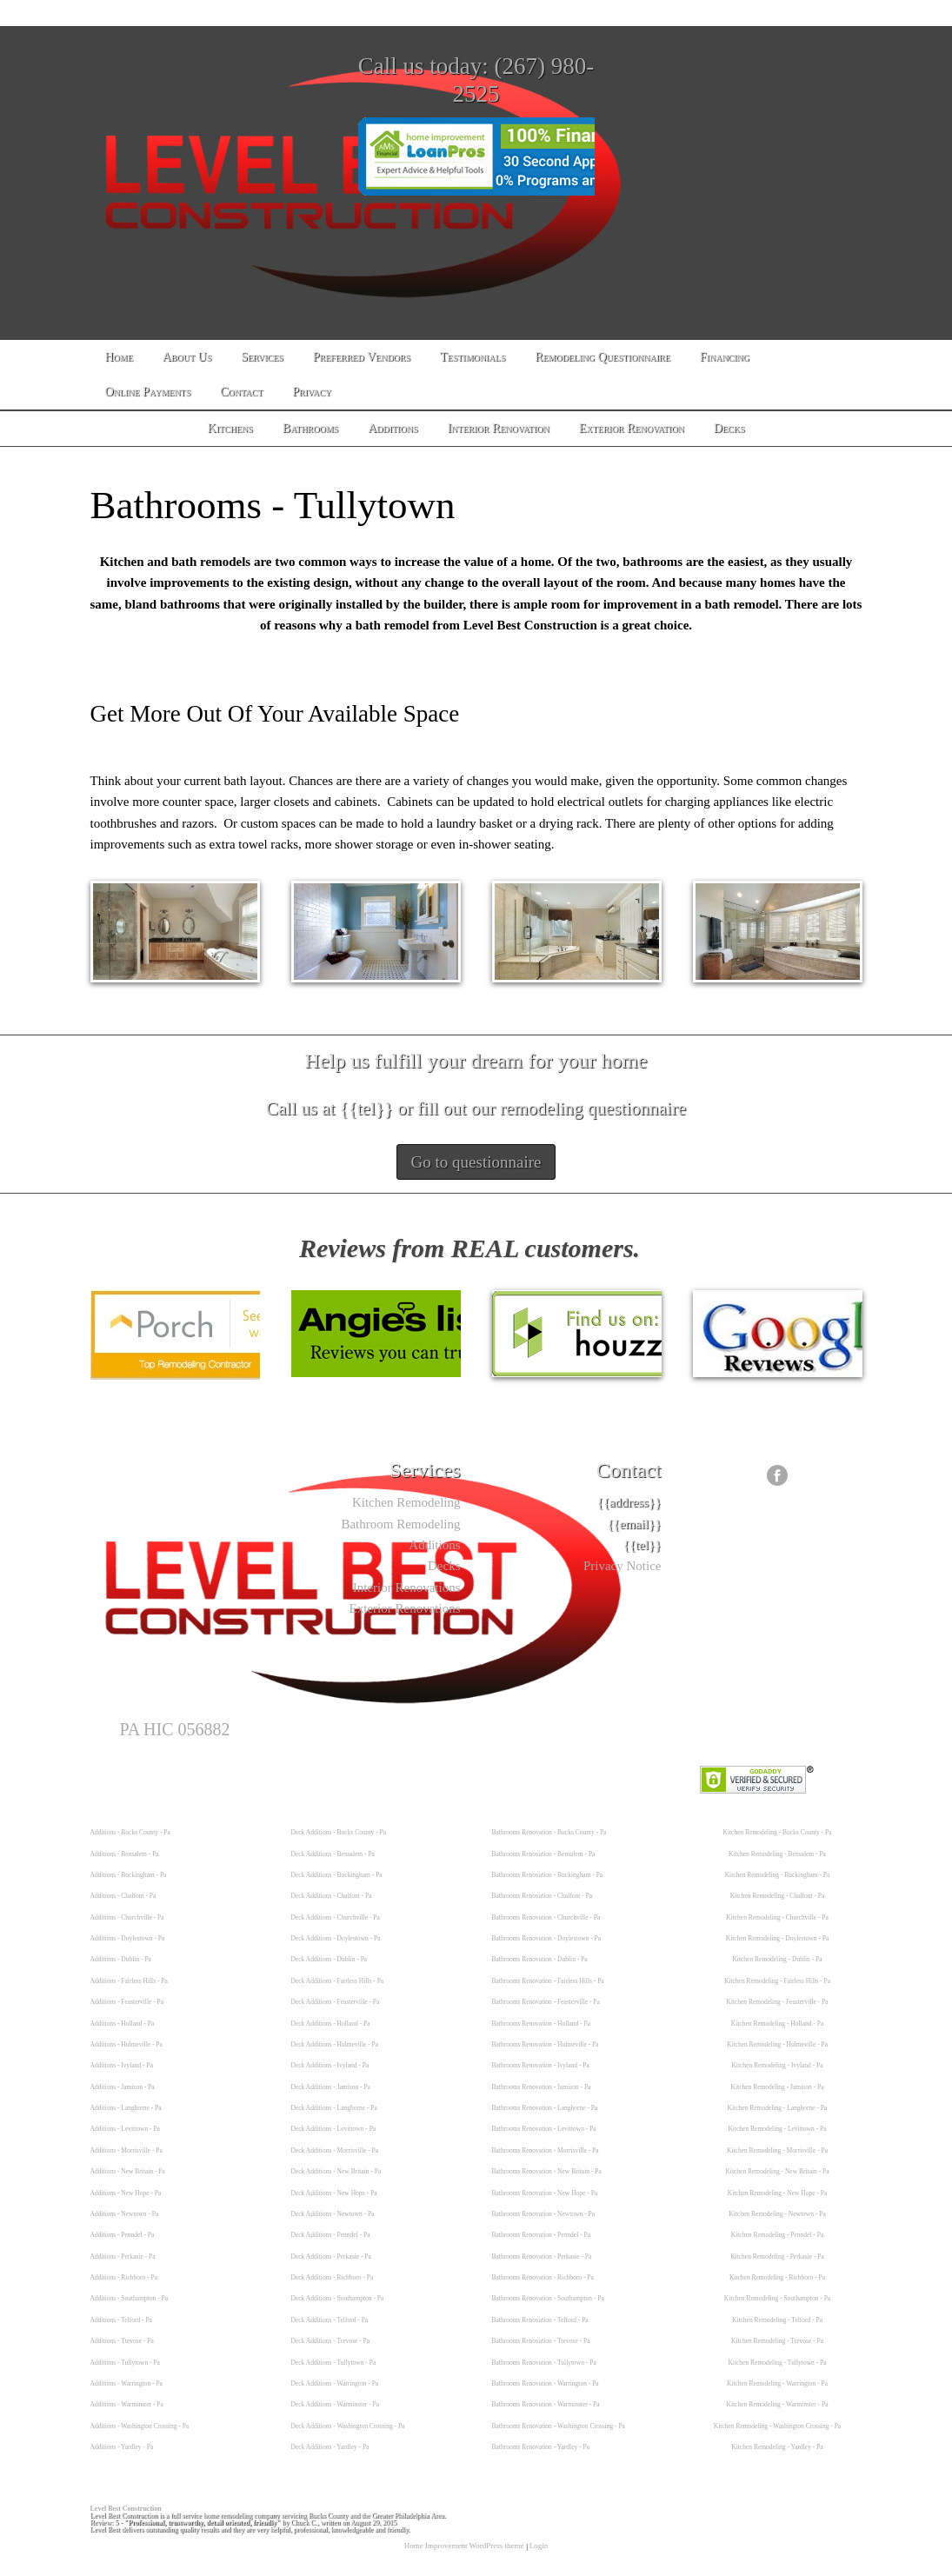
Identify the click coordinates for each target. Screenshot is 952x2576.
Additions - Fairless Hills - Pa (129, 1981)
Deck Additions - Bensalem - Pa (333, 1854)
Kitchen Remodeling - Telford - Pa (777, 2320)
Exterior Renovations (405, 1608)
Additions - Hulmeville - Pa (126, 2044)
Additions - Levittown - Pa (125, 2129)
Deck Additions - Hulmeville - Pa (335, 2044)
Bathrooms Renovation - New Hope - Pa (545, 2193)
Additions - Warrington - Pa (126, 2383)
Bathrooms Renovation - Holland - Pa (541, 2023)
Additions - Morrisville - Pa (126, 2150)
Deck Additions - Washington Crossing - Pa (348, 2426)
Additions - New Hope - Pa (126, 2193)
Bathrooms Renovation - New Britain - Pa (547, 2171)
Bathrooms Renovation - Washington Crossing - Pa (558, 2426)
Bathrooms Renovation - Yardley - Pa (541, 2447)
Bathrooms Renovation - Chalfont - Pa (542, 1896)
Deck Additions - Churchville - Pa (335, 1917)
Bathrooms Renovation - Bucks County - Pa (549, 1832)
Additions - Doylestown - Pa (127, 1938)
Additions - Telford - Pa (121, 2320)
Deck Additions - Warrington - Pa (335, 2383)
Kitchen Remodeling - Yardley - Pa (776, 2447)
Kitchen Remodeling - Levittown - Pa (777, 2129)
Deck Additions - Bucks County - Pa (339, 1832)
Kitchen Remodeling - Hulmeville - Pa (777, 2044)
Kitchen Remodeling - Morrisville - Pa (777, 2150)
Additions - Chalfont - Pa (123, 1896)
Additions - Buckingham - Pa (128, 1875)
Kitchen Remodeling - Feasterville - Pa (777, 2002)
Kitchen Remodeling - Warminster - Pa (778, 2404)
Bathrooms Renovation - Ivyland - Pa (540, 2065)
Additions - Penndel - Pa (122, 2235)
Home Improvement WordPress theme (464, 2545)
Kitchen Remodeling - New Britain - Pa (777, 2171)
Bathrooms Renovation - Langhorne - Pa (545, 2108)
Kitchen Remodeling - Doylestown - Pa (777, 1938)
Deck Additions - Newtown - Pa (333, 2214)
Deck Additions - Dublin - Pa (329, 1959)
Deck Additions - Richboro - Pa (332, 2277)
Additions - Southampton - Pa (129, 2298)
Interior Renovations (407, 1587)
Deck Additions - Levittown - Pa (333, 2129)
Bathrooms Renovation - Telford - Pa (540, 2320)
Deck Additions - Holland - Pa (330, 2023)
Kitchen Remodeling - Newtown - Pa (777, 2214)
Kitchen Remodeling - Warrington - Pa (777, 2383)
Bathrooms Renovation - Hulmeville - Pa (545, 2044)
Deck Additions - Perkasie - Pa (331, 2256)
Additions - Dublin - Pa (120, 1959)
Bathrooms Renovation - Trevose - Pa (541, 2341)
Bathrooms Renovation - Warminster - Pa (546, 2404)
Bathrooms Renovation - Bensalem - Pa (544, 1854)
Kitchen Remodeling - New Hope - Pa (778, 2193)
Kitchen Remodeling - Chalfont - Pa (777, 1896)
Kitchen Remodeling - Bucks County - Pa (777, 1832)
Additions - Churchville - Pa (127, 1917)
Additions (434, 1545)
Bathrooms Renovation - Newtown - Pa (544, 2214)
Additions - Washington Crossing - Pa (140, 2426)
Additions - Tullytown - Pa (125, 2362)
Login (539, 2545)
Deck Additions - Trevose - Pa (330, 2341)
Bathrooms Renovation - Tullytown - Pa (544, 2362)
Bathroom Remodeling (400, 1524)
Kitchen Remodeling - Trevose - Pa (777, 2341)
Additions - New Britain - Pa (127, 2171)
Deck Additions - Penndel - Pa (330, 2235)
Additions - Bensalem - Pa (124, 1854)
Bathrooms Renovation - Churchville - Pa (546, 1917)
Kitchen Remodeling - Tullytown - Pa (777, 2362)
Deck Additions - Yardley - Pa (330, 2447)
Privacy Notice (622, 1566)
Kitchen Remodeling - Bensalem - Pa (777, 1854)
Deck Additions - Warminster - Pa (335, 2404)
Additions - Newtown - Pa (124, 2214)
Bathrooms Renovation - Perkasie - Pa (542, 2256)
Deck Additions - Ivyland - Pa (330, 2065)
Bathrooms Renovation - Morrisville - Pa (545, 2150)
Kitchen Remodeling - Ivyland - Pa (776, 2065)
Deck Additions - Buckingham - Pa (337, 1875)
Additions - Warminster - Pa (126, 2404)
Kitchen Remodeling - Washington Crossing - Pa (777, 2426)
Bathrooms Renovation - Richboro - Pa (543, 2277)
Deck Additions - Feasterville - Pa (335, 2002)
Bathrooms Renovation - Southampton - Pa (548, 2298)
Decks (444, 1566)
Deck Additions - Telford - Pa (330, 2320)
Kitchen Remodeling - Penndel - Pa (777, 2235)
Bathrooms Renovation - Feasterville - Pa (546, 2002)
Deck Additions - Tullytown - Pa (333, 2362)
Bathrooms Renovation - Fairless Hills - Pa (548, 1981)
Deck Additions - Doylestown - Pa (336, 1938)
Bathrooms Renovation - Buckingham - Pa (547, 1875)
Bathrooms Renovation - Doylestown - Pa (547, 1938)
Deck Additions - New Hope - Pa (334, 2193)
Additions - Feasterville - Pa (127, 2002)
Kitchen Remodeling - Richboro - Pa (777, 2277)
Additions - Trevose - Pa (122, 2341)
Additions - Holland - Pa (122, 2023)
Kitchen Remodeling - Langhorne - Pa (778, 2108)
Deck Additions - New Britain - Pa (336, 2171)
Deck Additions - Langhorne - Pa (334, 2108)
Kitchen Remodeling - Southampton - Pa (777, 2298)
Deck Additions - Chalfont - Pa (331, 1896)
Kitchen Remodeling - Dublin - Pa (777, 1959)
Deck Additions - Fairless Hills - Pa (337, 1981)
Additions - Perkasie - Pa (123, 2256)
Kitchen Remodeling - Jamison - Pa (777, 2087)
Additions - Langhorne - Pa (126, 2108)
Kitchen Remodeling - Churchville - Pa (777, 1917)
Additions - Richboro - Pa (124, 2277)
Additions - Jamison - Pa (122, 2087)
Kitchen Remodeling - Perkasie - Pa (777, 2256)
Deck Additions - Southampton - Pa (337, 2298)
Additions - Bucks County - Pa (130, 1832)
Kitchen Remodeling (406, 1502)
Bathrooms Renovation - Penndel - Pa (541, 2235)
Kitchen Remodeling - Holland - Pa (777, 2023)
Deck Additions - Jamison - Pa (330, 2087)
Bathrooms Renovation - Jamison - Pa (541, 2087)
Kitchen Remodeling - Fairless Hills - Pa (777, 1981)
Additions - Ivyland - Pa (122, 2065)
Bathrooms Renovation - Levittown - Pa (544, 2129)
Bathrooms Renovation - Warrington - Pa (545, 2383)
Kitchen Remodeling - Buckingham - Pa (777, 1875)
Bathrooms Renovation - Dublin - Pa (540, 1959)
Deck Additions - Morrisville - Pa (335, 2150)
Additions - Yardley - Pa (122, 2447)
